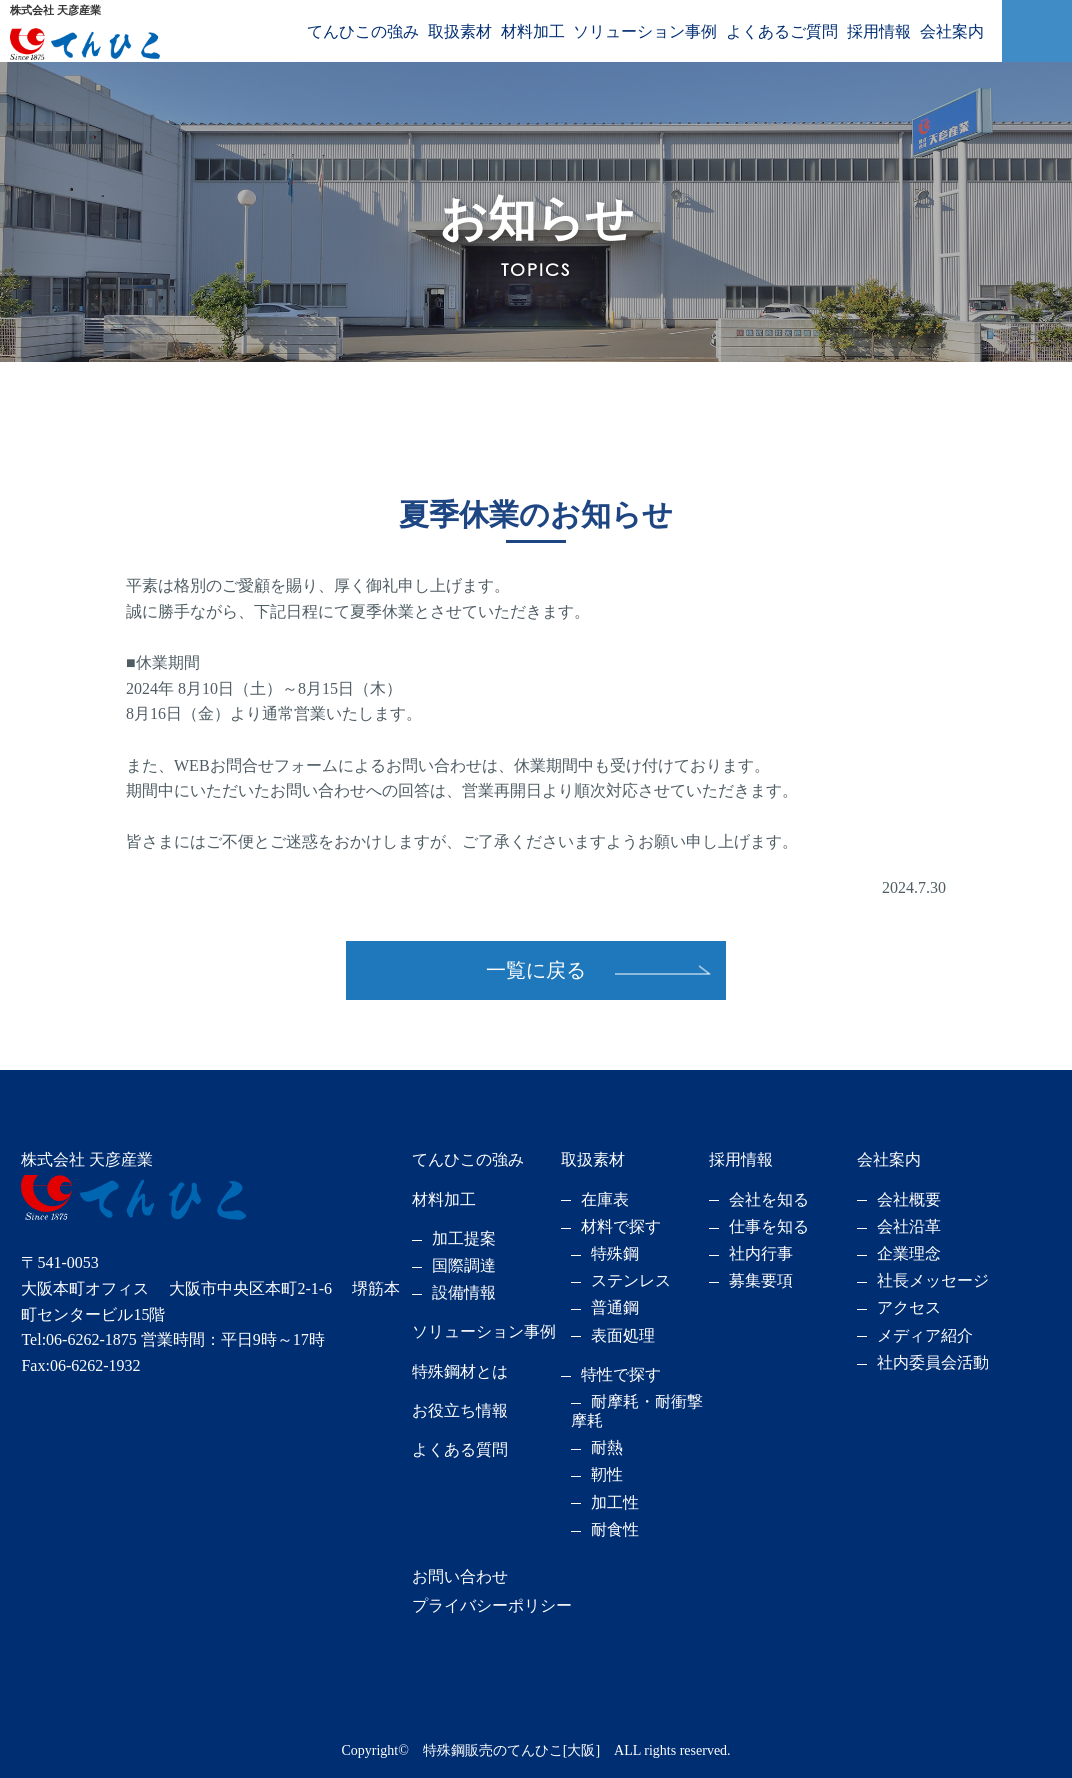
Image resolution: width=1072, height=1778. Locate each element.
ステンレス (631, 1280)
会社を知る (769, 1199)
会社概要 (909, 1199)
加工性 (615, 1502)
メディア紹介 (925, 1335)
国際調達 (464, 1265)
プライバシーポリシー (492, 1605)
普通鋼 (615, 1307)
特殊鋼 (615, 1253)
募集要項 (761, 1280)
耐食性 (615, 1529)
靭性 (607, 1474)
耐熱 (607, 1447)
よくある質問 (460, 1449)
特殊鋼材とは (460, 1371)
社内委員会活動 (933, 1362)
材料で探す (621, 1226)
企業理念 (909, 1253)
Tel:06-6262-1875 (78, 1339)
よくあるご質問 (782, 31)
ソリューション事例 (645, 31)
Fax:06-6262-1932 (80, 1365)
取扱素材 (460, 31)
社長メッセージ (933, 1280)
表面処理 (623, 1335)
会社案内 (952, 31)
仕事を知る (769, 1226)
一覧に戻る (536, 970)
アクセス (909, 1307)
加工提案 (464, 1238)
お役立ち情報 (460, 1410)
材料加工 (533, 31)
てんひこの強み (363, 31)
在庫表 (605, 1199)
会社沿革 (909, 1226)
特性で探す (621, 1374)
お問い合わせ (460, 1576)
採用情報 (879, 31)
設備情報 (464, 1292)
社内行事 (761, 1253)
